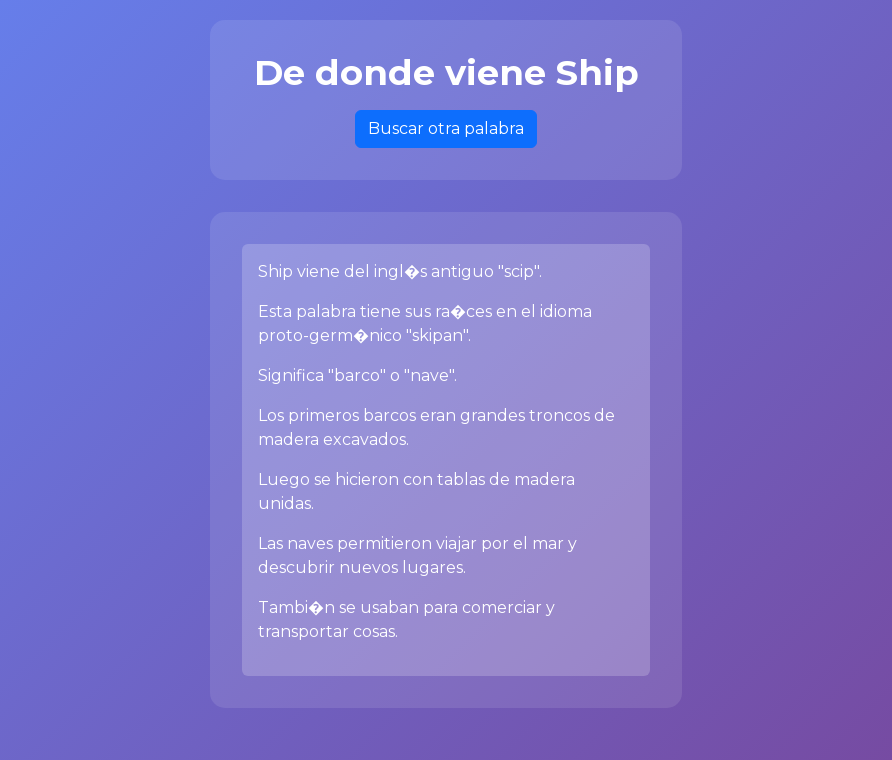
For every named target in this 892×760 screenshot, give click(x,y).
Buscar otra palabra (446, 128)
